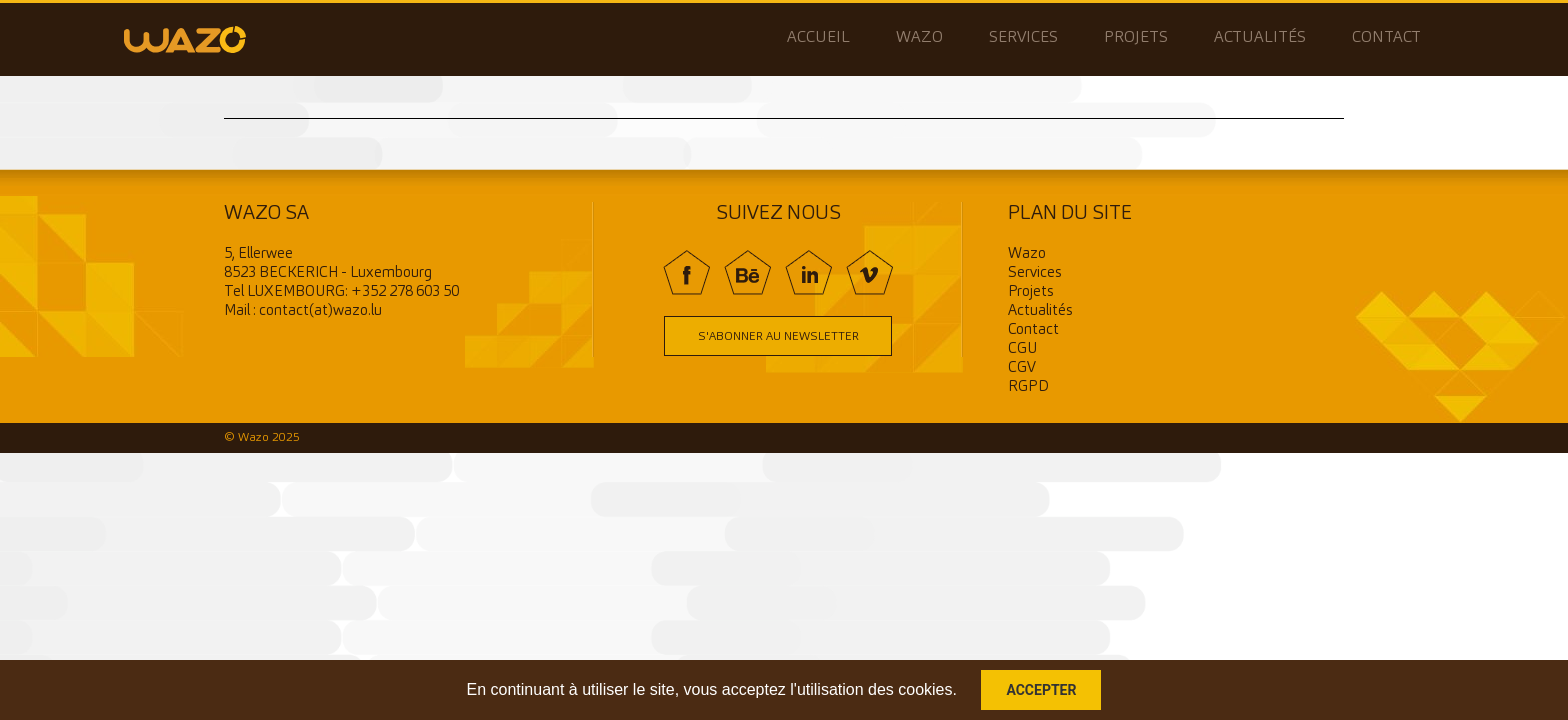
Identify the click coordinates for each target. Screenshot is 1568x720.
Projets (1136, 38)
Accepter (1041, 690)
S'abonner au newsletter (778, 337)
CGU (1022, 349)
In (808, 272)
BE (747, 272)
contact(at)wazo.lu (320, 311)
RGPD (1028, 387)
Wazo (919, 38)
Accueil (818, 38)
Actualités (1260, 38)
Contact (1386, 38)
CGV (1022, 368)
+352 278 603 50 (405, 292)
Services (1023, 38)
